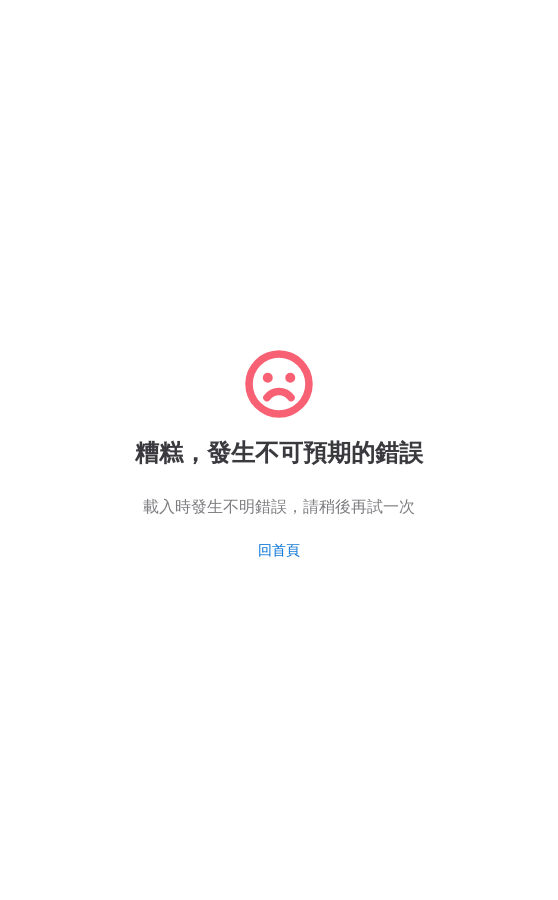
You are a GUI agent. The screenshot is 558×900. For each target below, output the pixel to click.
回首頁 (279, 550)
